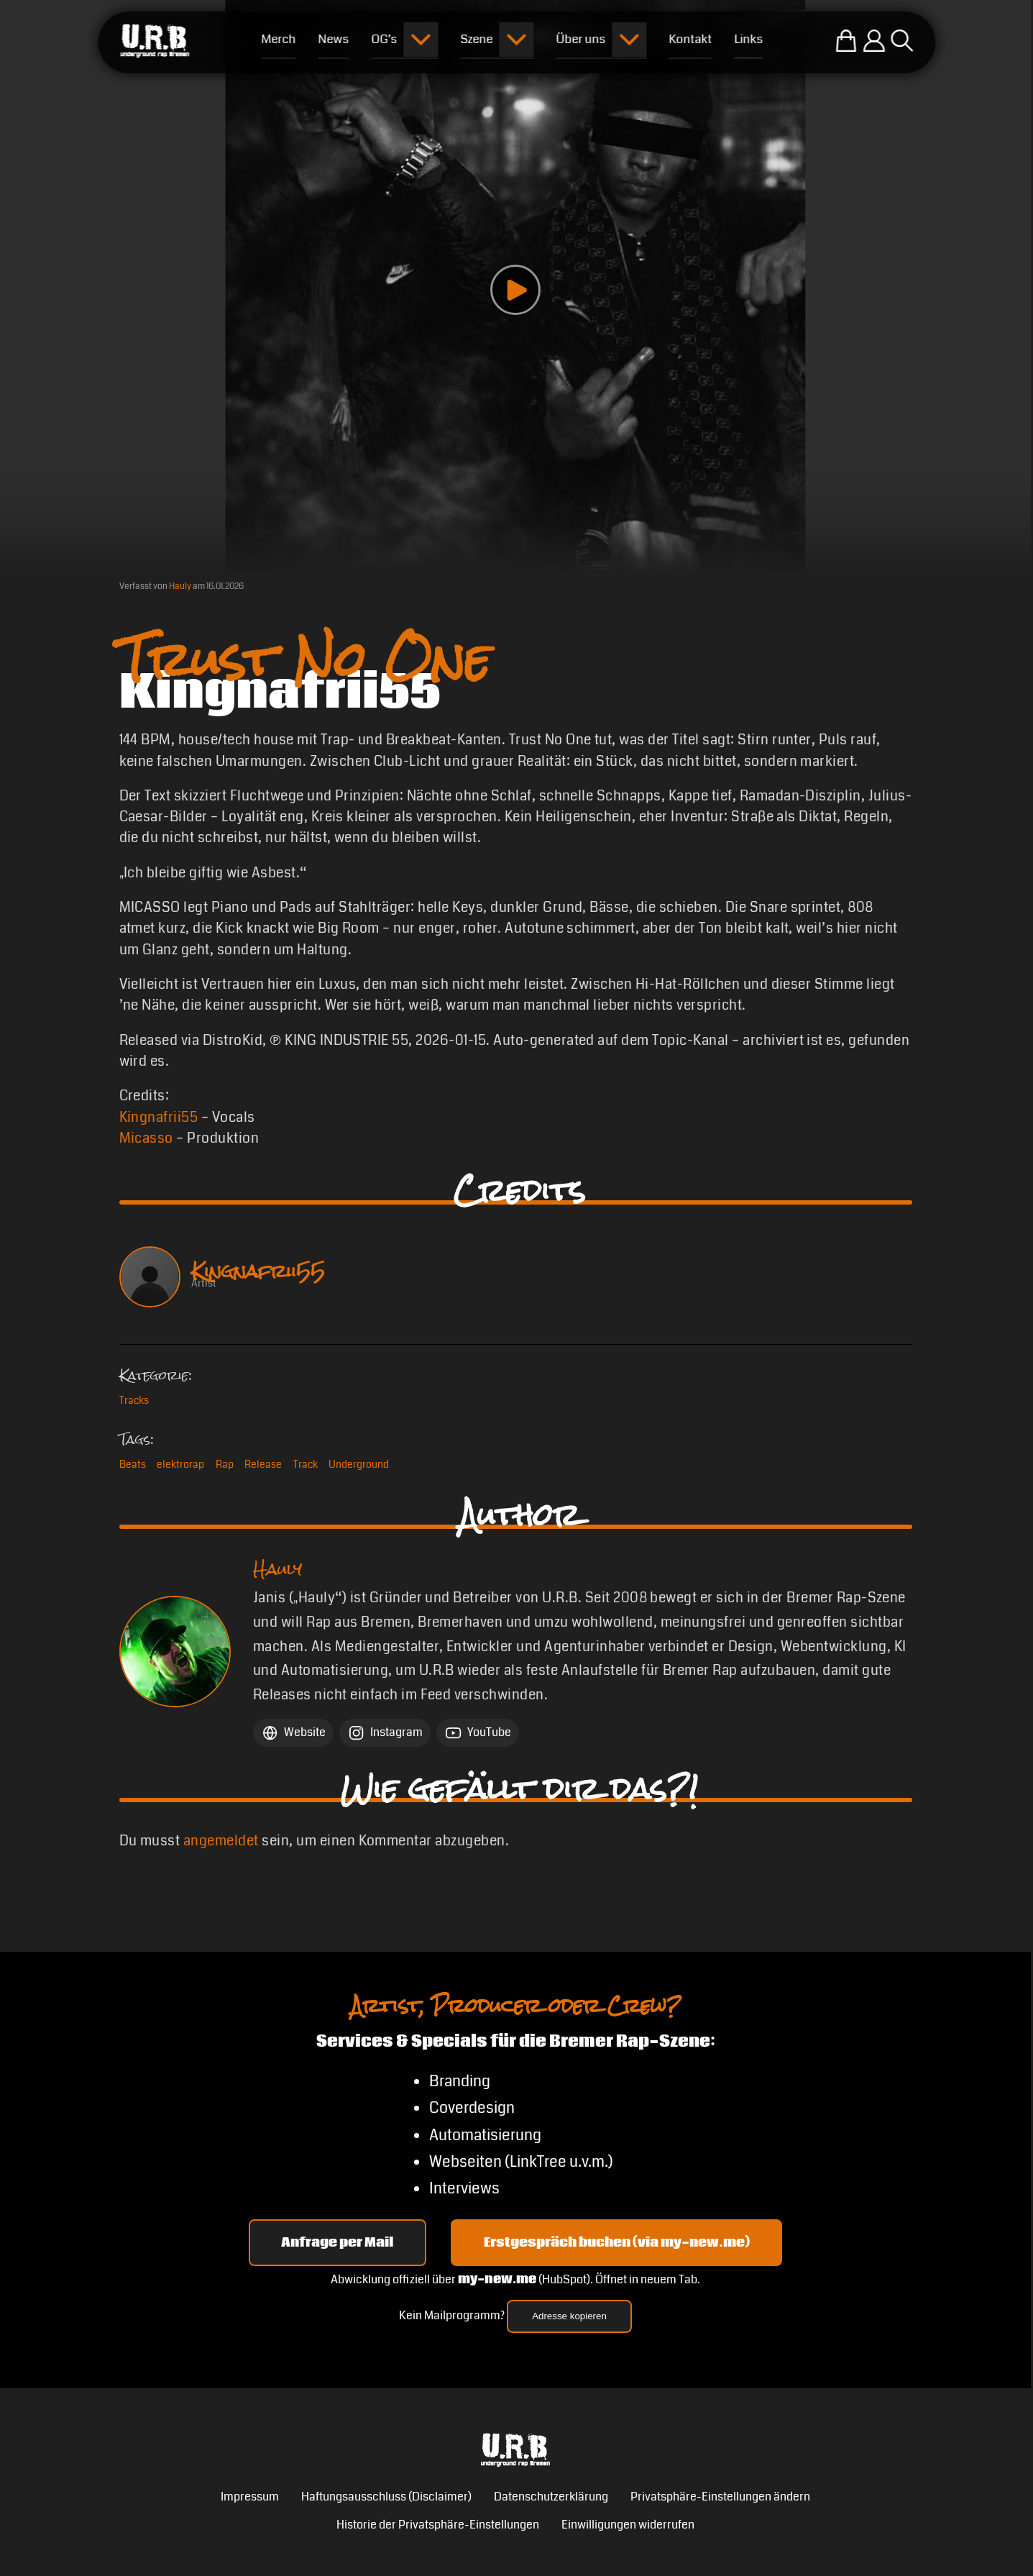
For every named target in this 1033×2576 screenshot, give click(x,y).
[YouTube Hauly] (477, 1733)
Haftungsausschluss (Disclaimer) (386, 2497)
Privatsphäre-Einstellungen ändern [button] (720, 2497)
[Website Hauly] (293, 1733)
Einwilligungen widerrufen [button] (627, 2525)
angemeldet (221, 1840)
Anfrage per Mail (337, 2243)
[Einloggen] (874, 40)
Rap (225, 1464)
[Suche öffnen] (902, 40)
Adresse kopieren (569, 2316)
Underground (359, 1464)
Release (263, 1464)
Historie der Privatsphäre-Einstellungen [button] (437, 2525)
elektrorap (180, 1464)
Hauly (180, 586)
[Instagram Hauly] (385, 1733)
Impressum (250, 2497)
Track (305, 1464)
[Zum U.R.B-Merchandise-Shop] (846, 40)
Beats (132, 1464)
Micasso (146, 1138)
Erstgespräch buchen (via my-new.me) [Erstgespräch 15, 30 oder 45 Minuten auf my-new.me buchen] (617, 2243)
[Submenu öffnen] (420, 39)
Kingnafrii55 (158, 1117)
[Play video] (515, 290)
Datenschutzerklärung (551, 2497)
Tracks (134, 1400)
